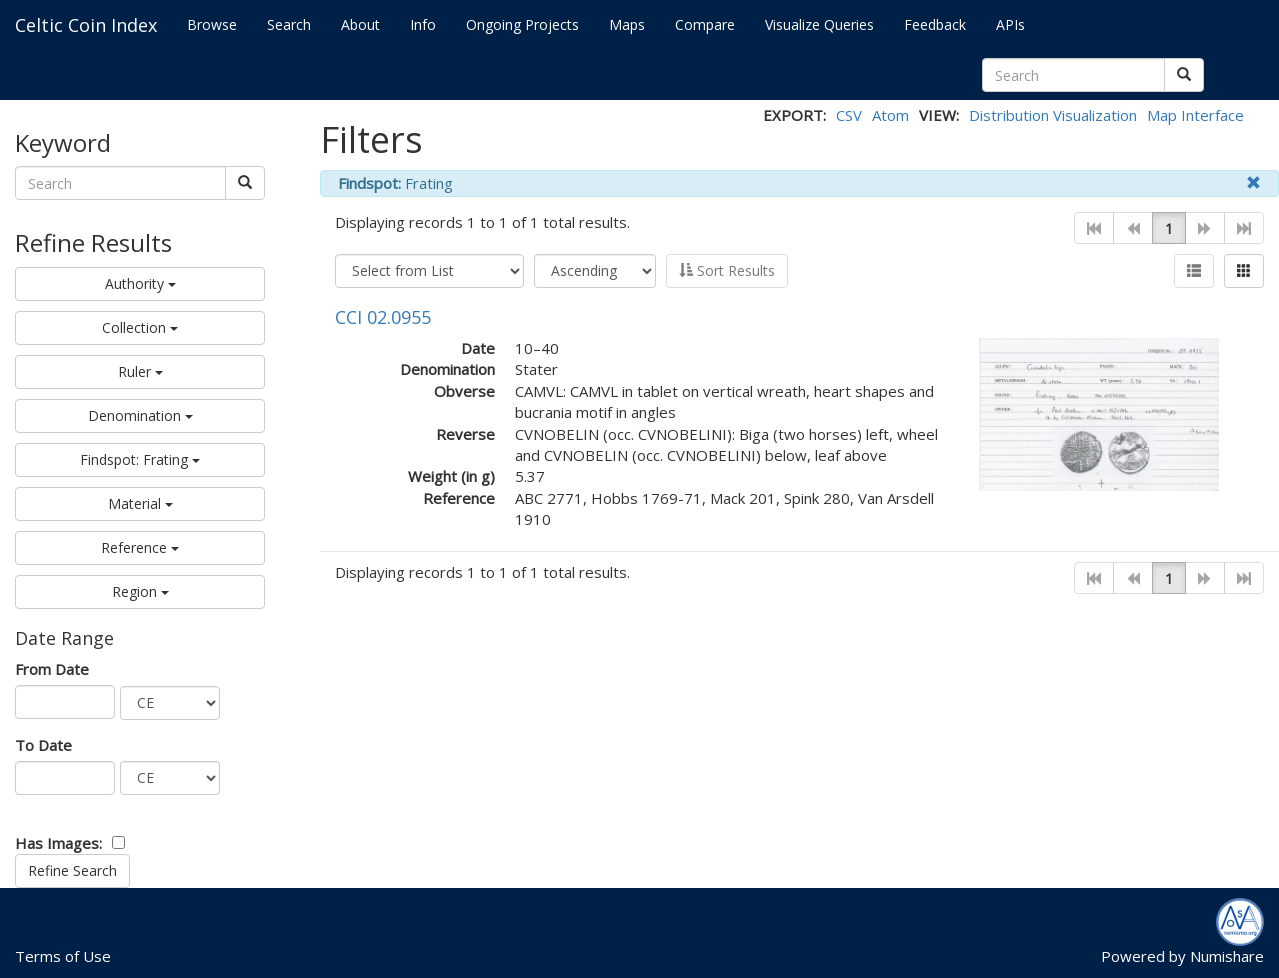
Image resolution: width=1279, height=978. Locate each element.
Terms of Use (63, 956)
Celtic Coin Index (86, 25)
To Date (43, 745)
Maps (627, 24)
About (360, 24)
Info (423, 24)
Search (289, 24)
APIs (1010, 24)
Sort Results (727, 270)
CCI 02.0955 (383, 317)
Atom (890, 115)
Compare (705, 24)
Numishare (1227, 956)
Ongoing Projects (522, 24)
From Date (52, 669)
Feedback (935, 24)
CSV (849, 115)
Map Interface (1195, 115)
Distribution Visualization (1053, 115)
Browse (212, 24)
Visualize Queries (819, 24)
